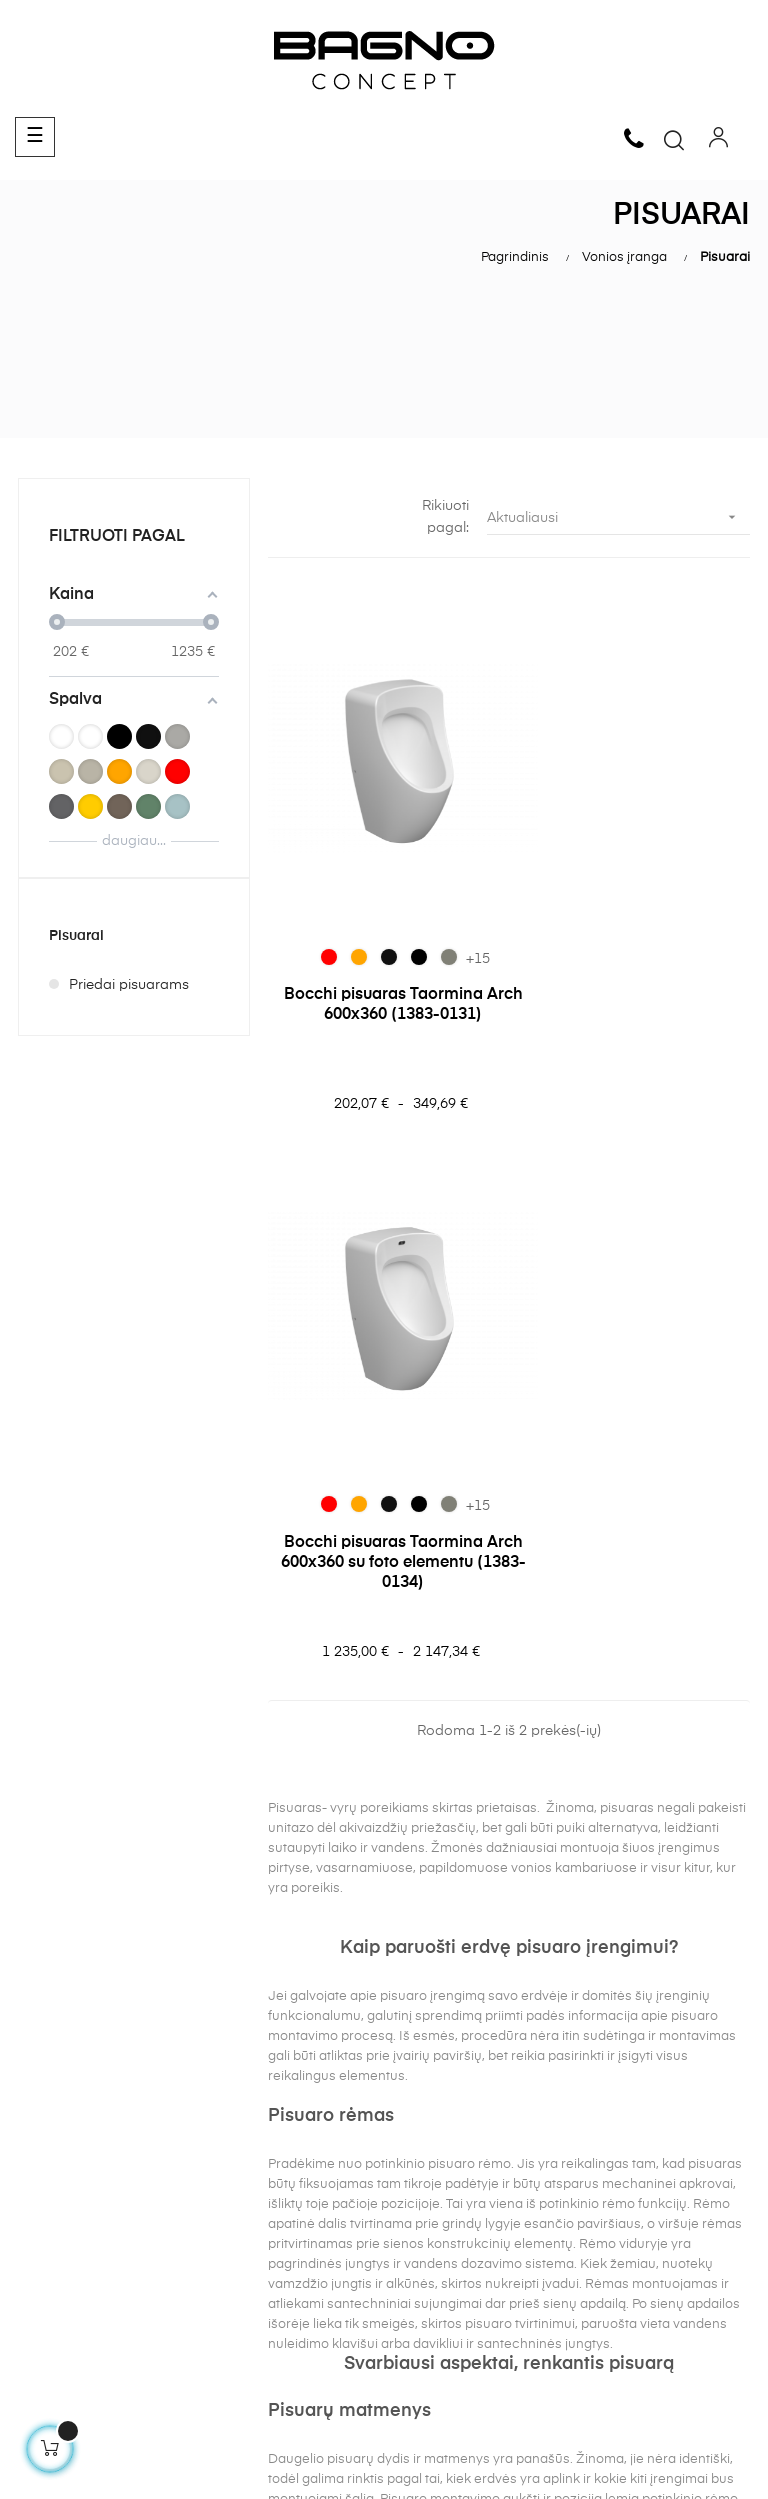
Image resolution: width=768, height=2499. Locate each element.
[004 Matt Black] (400, 909)
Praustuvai (428, 2266)
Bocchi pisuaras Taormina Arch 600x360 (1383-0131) (383, 957)
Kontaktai (238, 2277)
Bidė (408, 2338)
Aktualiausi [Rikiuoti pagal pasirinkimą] (618, 517)
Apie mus (237, 2241)
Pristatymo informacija (93, 2277)
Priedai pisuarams (129, 985)
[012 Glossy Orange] (340, 909)
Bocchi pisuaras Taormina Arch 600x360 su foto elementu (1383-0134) (634, 967)
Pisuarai (76, 936)
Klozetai (420, 2302)
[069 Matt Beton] (430, 909)
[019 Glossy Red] (310, 909)
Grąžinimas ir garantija (94, 2241)
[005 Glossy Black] (370, 909)
